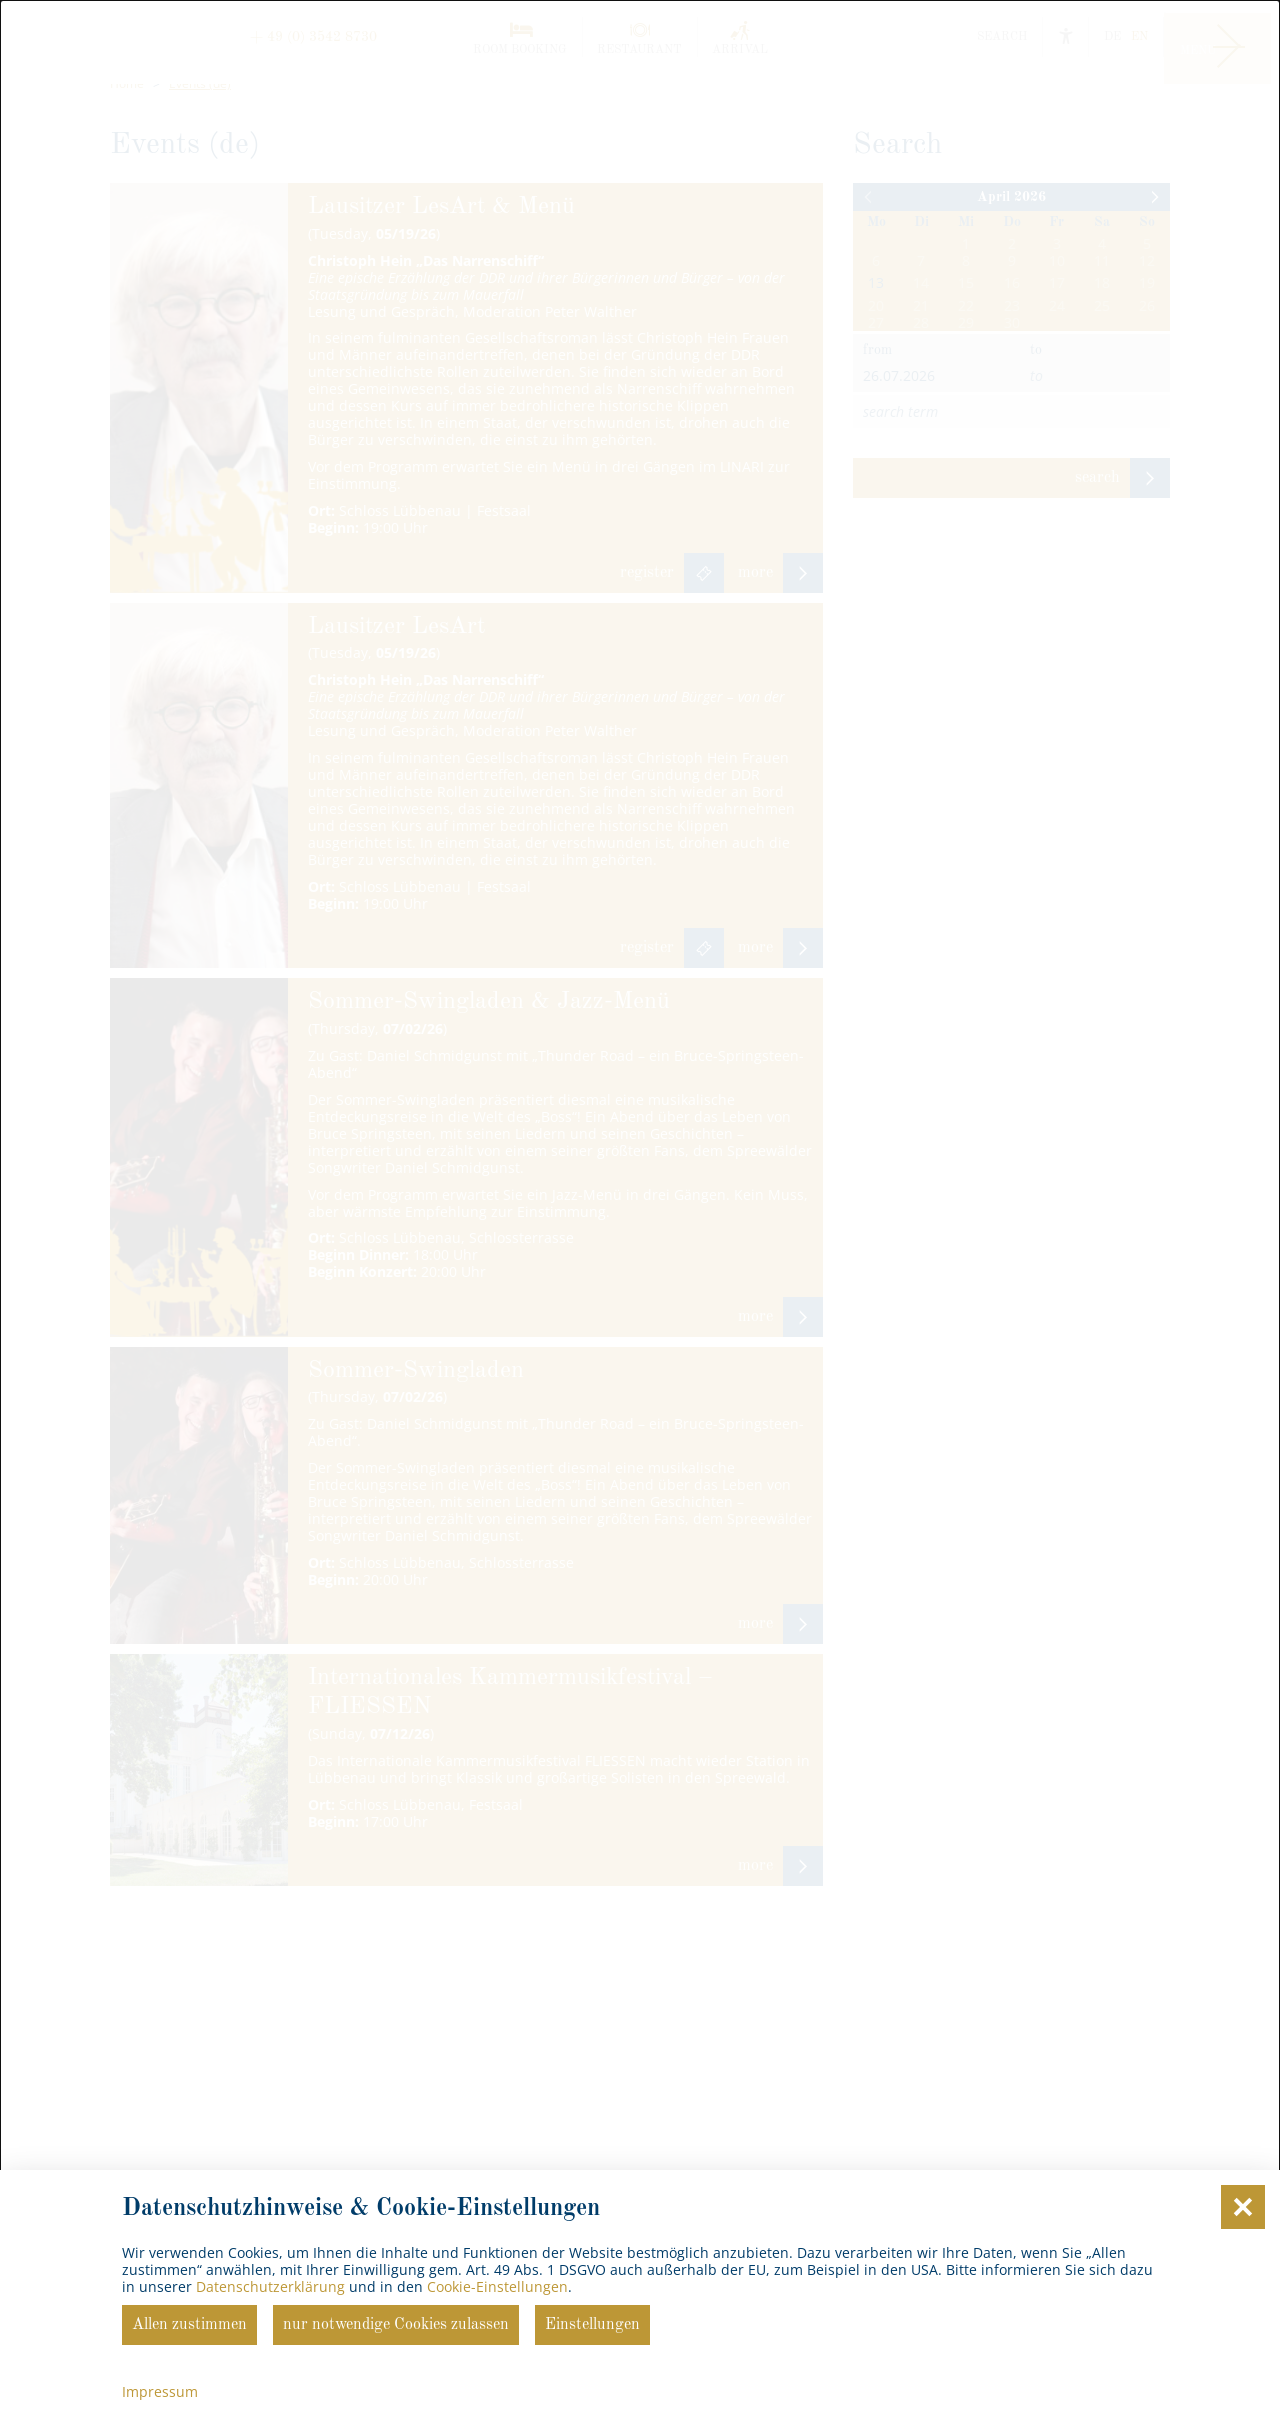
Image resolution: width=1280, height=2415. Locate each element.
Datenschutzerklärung (270, 2286)
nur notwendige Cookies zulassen (396, 2325)
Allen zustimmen (189, 2325)
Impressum (160, 2391)
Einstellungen (592, 2325)
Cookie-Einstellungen (497, 2286)
